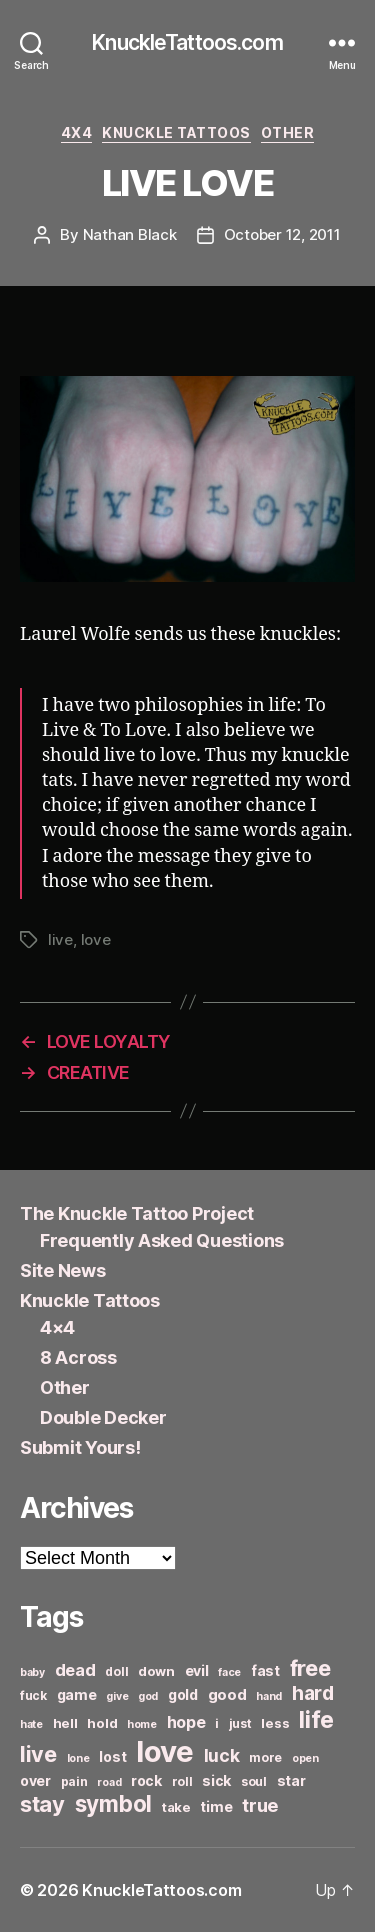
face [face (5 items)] (229, 1672)
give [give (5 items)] (117, 1696)
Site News (63, 1270)
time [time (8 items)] (216, 1806)
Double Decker (103, 1417)
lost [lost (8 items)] (112, 1756)
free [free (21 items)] (310, 1668)
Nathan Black (130, 234)
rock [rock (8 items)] (146, 1780)
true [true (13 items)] (260, 1805)
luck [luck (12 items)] (222, 1755)
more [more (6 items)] (265, 1757)
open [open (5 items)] (305, 1758)
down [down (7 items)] (156, 1671)
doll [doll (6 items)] (116, 1671)
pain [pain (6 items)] (74, 1781)
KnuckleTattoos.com (187, 42)
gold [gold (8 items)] (183, 1694)
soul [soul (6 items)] (254, 1781)
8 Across (78, 1357)
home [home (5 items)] (142, 1724)
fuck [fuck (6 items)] (33, 1695)
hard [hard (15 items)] (313, 1693)
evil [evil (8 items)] (197, 1670)
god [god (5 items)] (148, 1696)
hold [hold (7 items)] (102, 1723)
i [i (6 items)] (217, 1723)
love (96, 939)
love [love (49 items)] (165, 1751)
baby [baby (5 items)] (32, 1672)
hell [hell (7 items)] (65, 1723)
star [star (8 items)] (291, 1780)
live (60, 939)
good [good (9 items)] (227, 1694)
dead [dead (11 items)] (75, 1670)
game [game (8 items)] (77, 1694)
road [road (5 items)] (109, 1782)
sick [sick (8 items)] (216, 1780)
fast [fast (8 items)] (265, 1670)
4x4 (77, 132)
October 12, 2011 (282, 234)
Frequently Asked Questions (162, 1240)
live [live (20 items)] (38, 1754)
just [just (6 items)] (240, 1723)
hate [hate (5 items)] (31, 1724)
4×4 (57, 1327)
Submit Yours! (80, 1447)
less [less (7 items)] (275, 1723)
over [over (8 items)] (35, 1780)
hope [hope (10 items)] (186, 1722)
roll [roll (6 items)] (182, 1781)
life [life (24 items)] (316, 1719)
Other (288, 132)
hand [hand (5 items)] (269, 1696)
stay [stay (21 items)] (42, 1804)
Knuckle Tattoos (176, 132)
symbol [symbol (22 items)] (113, 1803)
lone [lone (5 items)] (78, 1758)
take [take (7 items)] (176, 1807)
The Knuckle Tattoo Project (137, 1213)
